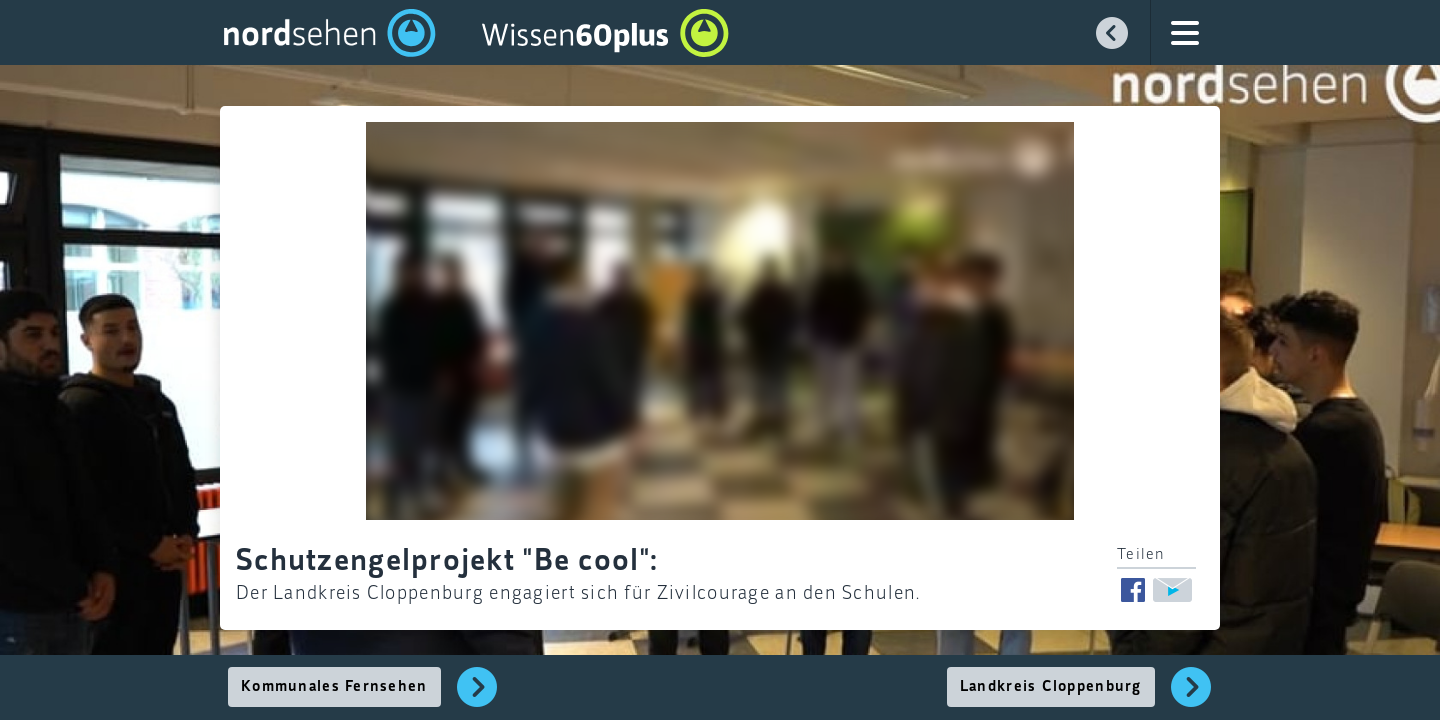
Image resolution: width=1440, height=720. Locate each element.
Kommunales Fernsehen (334, 687)
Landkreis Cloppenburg (1051, 687)
